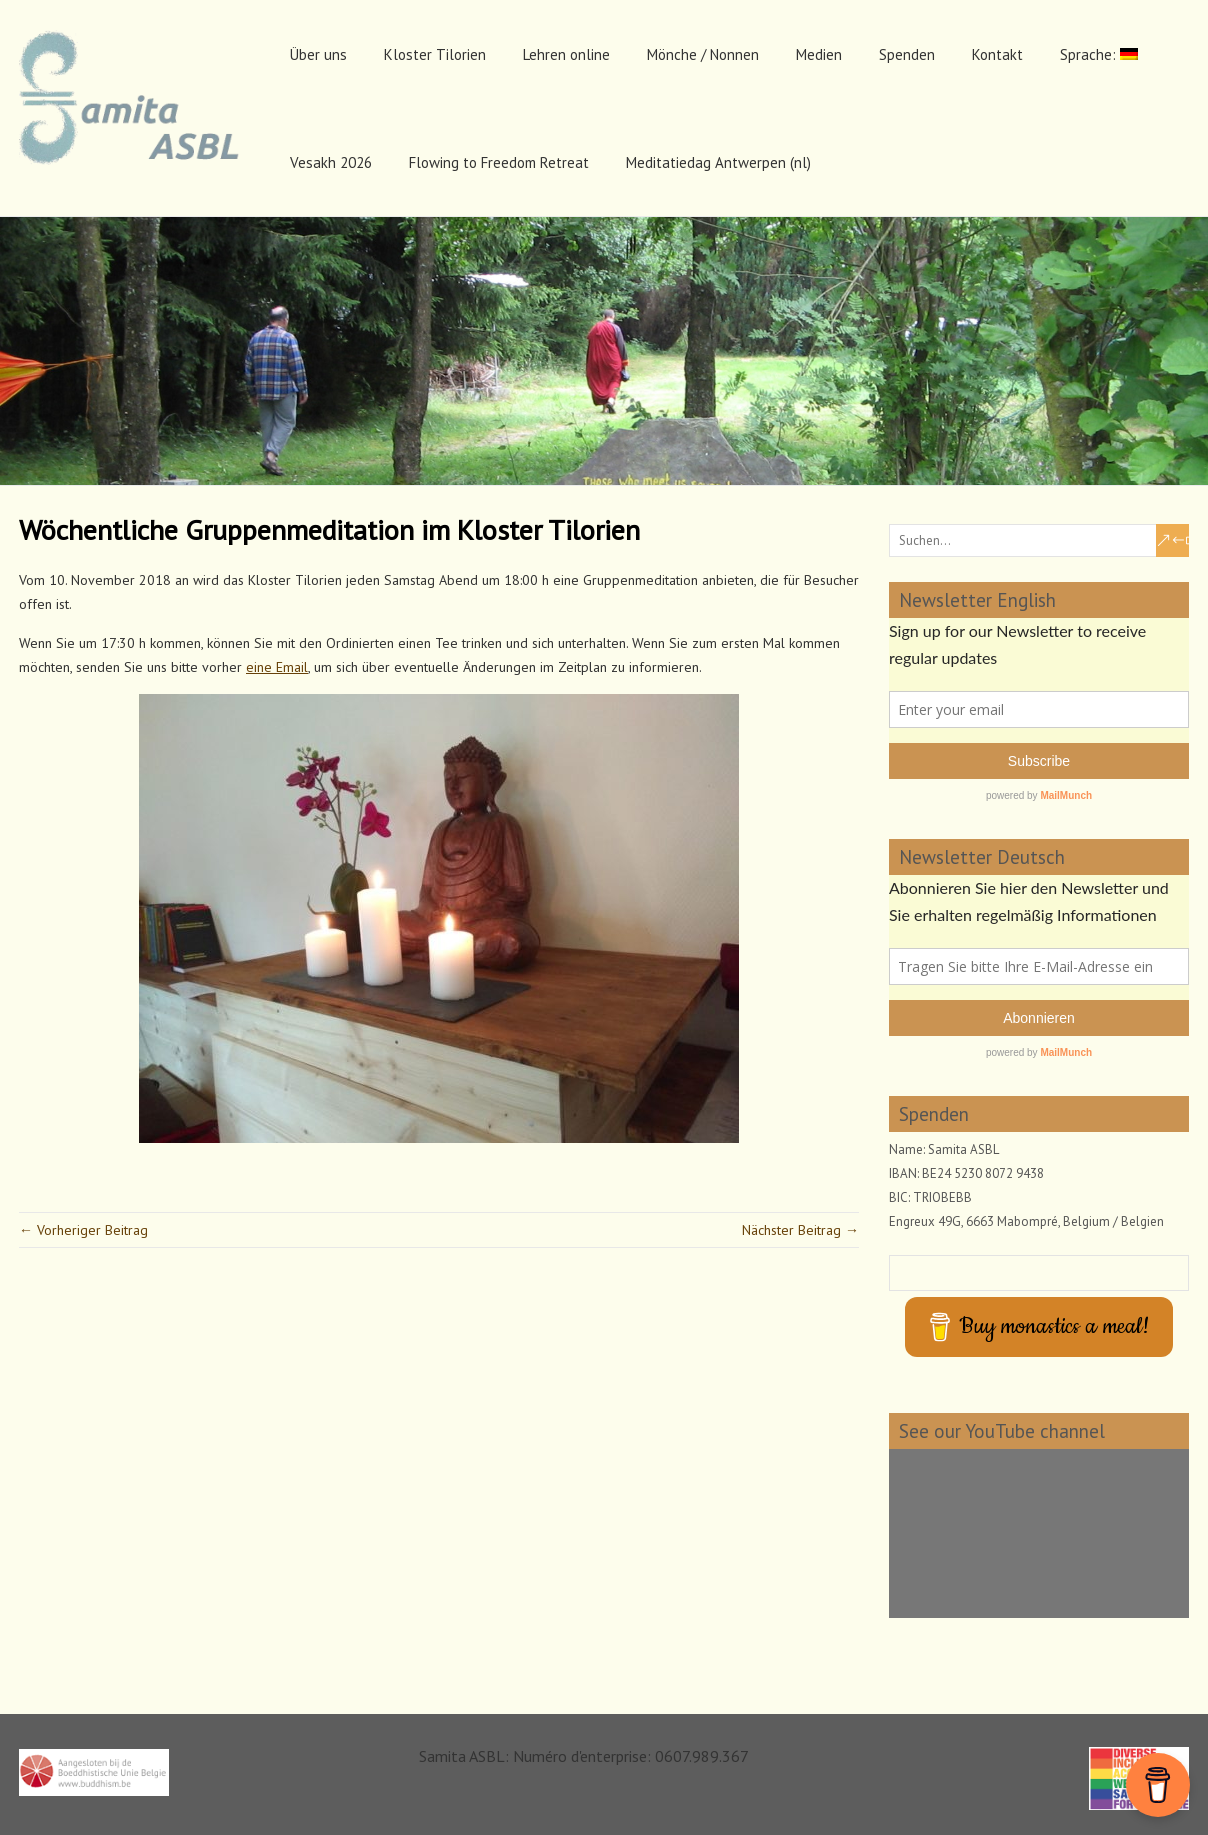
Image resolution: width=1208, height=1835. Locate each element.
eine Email (277, 667)
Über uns (318, 54)
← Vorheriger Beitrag (83, 1230)
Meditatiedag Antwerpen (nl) (718, 162)
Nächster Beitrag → (800, 1230)
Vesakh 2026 (331, 162)
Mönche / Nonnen (703, 54)
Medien (819, 54)
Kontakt (997, 54)
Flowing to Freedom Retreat (499, 162)
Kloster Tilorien (435, 54)
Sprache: (1099, 54)
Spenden (907, 54)
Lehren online (566, 54)
